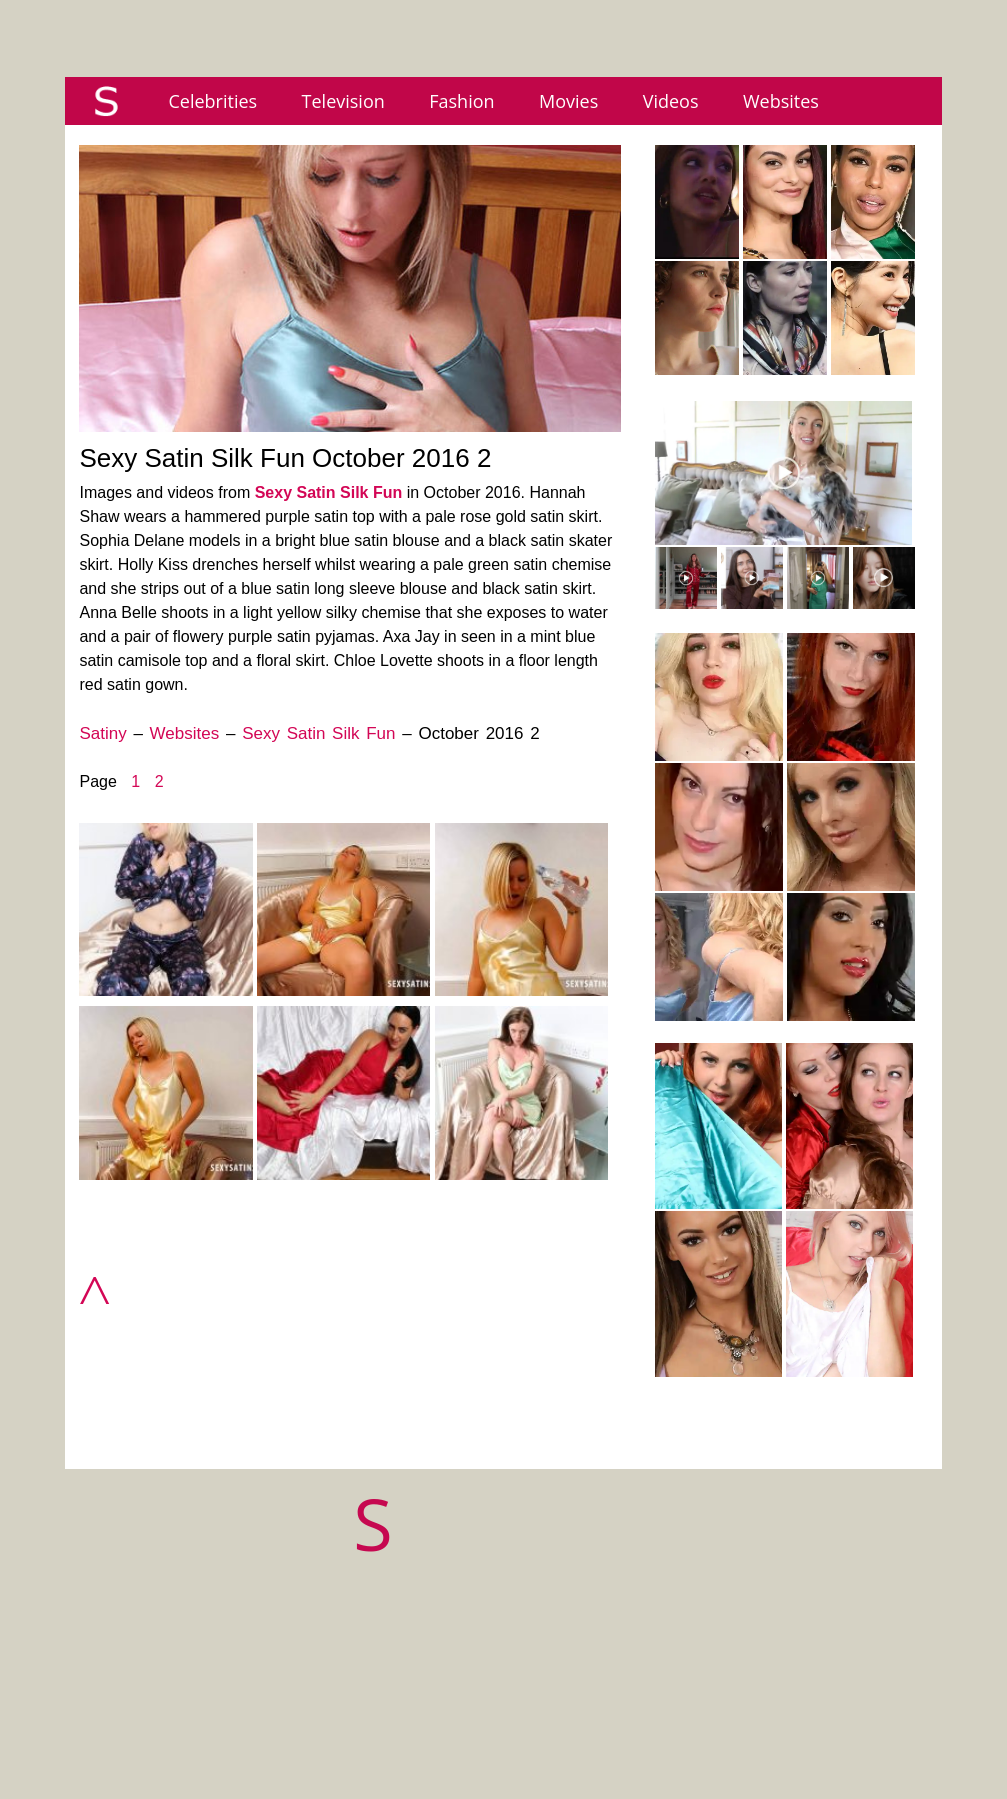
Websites (781, 101)
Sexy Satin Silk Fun (329, 492)
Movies (568, 101)
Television (343, 101)
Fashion (461, 101)
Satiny (102, 733)
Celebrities (212, 101)
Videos (671, 101)
